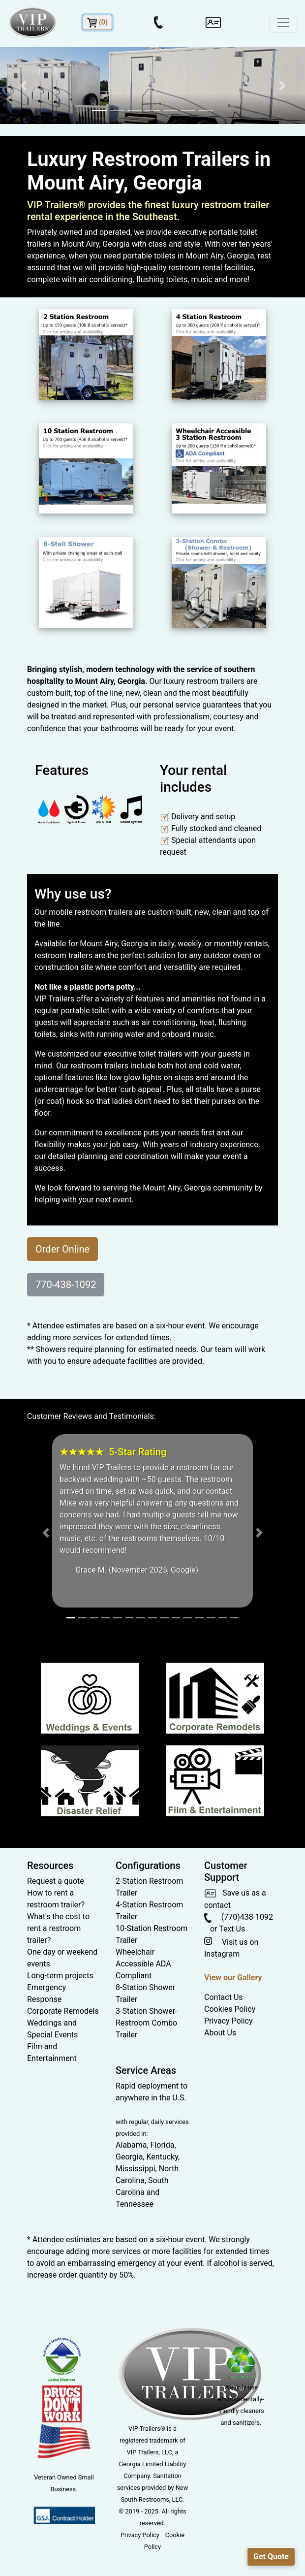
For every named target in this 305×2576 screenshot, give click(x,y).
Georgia (129, 2156)
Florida (163, 2145)
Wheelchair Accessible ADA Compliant (143, 1963)
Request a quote (55, 1881)
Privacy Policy (228, 2021)
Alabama (131, 2145)
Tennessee (134, 2204)
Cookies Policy (229, 2009)
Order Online (62, 1249)
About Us (220, 2032)
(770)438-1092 (238, 1917)
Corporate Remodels (63, 2011)
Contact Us (223, 1997)
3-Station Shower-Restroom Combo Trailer (147, 2022)
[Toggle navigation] (283, 22)
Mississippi (135, 2168)
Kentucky (162, 2156)
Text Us (232, 1928)
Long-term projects (60, 1975)
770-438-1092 (65, 1284)
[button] (23, 85)
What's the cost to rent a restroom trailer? (58, 1928)
